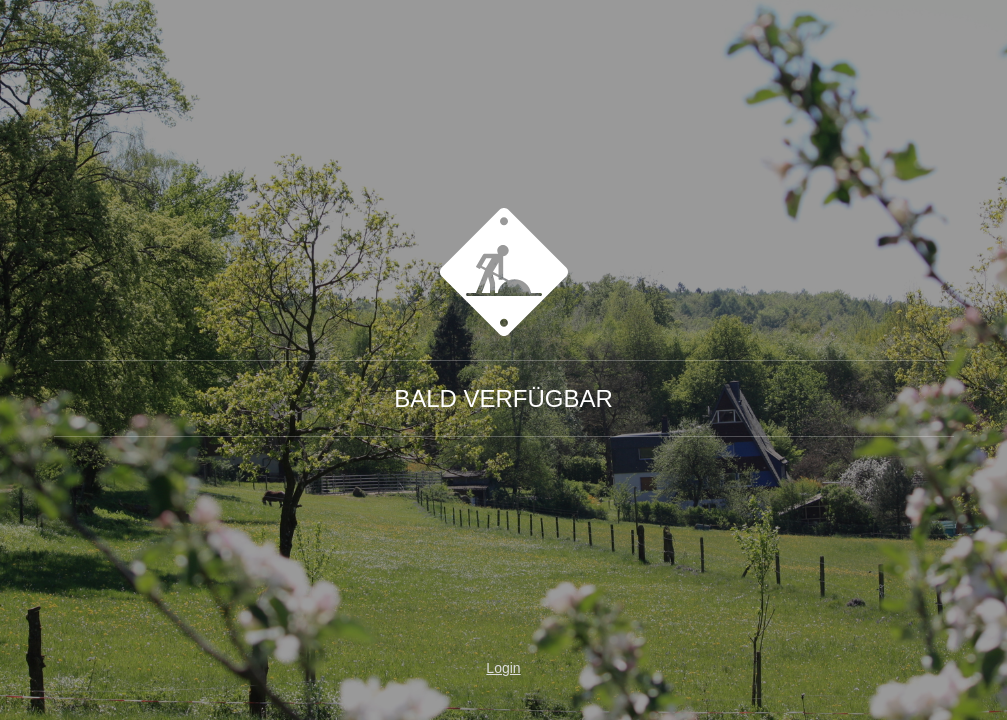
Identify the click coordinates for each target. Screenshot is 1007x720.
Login (503, 668)
